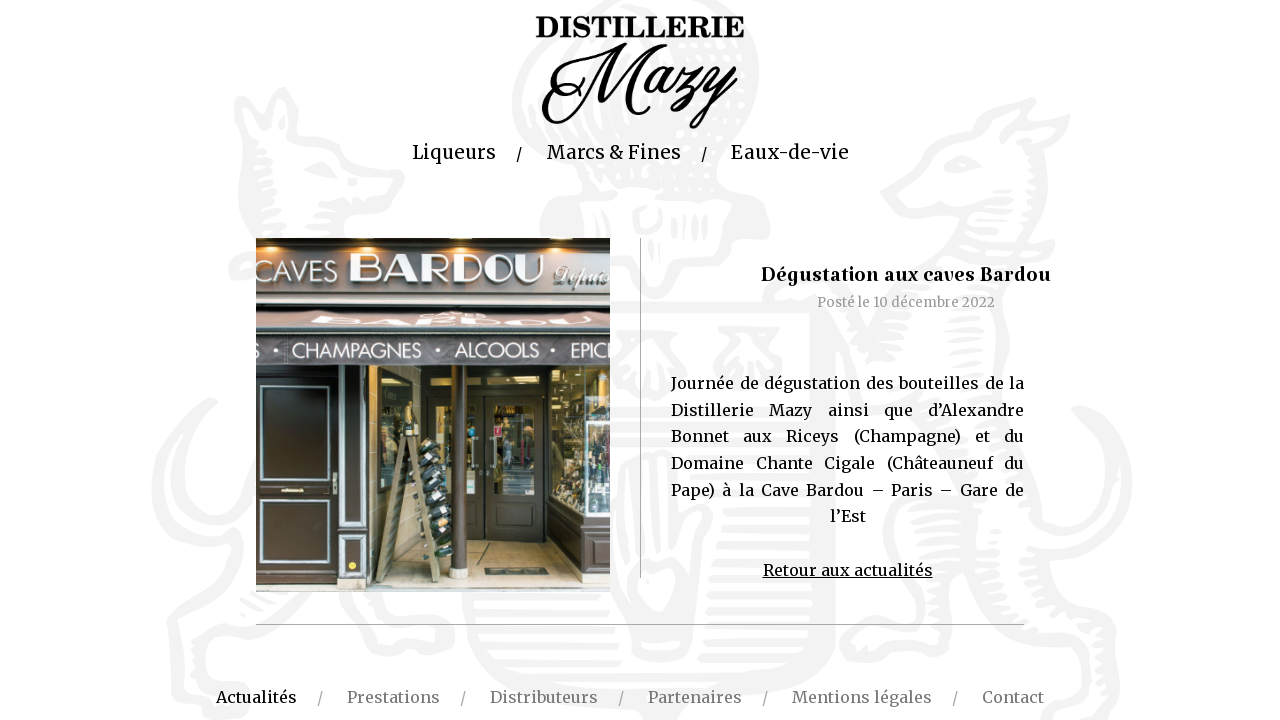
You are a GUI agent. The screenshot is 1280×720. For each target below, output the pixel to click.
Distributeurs (544, 697)
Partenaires (695, 697)
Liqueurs (454, 152)
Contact (1013, 697)
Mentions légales (862, 697)
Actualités (256, 697)
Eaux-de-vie (790, 152)
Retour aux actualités (848, 570)
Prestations (393, 697)
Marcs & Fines (613, 152)
